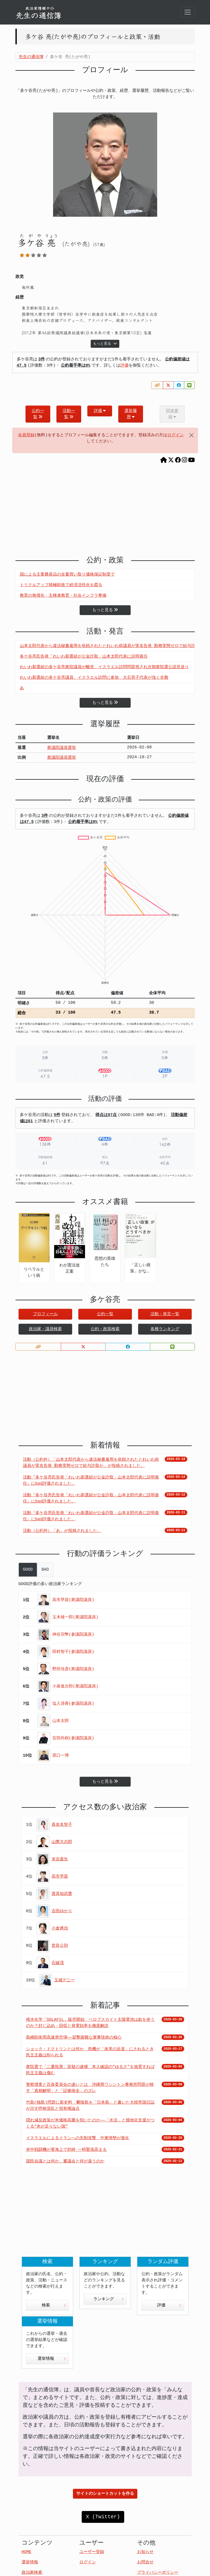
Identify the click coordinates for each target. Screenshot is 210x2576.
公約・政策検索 (105, 1329)
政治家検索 (32, 2572)
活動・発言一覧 (164, 1314)
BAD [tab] (45, 1569)
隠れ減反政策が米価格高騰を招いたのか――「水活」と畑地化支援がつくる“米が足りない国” (90, 2123)
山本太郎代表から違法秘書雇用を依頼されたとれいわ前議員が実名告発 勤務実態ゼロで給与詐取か (112, 646)
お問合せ (145, 2562)
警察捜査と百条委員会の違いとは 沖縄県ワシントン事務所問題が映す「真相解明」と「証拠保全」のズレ (90, 2087)
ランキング (108, 2299)
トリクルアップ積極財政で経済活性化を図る (61, 585)
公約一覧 (38, 414)
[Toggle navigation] (187, 12)
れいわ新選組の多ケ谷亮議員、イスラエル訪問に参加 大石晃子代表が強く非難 (94, 677)
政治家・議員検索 (45, 1329)
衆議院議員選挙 (61, 748)
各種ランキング (164, 1329)
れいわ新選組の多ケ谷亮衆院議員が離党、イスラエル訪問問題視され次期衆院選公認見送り (104, 667)
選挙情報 (52, 2358)
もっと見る (105, 344)
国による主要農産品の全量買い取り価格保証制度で (67, 574)
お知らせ (145, 2552)
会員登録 (26, 435)
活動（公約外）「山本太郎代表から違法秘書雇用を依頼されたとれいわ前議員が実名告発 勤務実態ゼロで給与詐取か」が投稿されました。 (91, 1462)
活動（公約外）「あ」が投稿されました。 (62, 1531)
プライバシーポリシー (157, 2572)
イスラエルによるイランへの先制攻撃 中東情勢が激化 (77, 2138)
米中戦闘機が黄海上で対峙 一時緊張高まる (66, 2149)
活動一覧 (69, 414)
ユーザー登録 (91, 2552)
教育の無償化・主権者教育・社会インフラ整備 (63, 595)
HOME (26, 2552)
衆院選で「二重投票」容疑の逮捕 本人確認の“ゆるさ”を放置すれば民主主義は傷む (90, 2070)
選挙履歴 (130, 414)
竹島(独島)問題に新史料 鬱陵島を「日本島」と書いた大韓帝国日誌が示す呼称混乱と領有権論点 (90, 2105)
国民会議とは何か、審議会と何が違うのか (65, 2161)
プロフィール (45, 1314)
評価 (124, 365)
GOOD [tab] (28, 1569)
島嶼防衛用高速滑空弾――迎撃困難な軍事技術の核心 (74, 2037)
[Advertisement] (105, 511)
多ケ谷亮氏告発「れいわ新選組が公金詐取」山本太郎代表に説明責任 (84, 656)
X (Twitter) (103, 2517)
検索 (54, 2305)
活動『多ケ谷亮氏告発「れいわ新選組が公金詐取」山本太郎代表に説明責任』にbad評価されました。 (91, 1480)
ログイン (175, 435)
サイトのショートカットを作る (105, 2493)
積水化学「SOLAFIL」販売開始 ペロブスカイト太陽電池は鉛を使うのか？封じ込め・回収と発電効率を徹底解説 (90, 2022)
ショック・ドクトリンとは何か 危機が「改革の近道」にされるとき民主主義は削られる (90, 2052)
